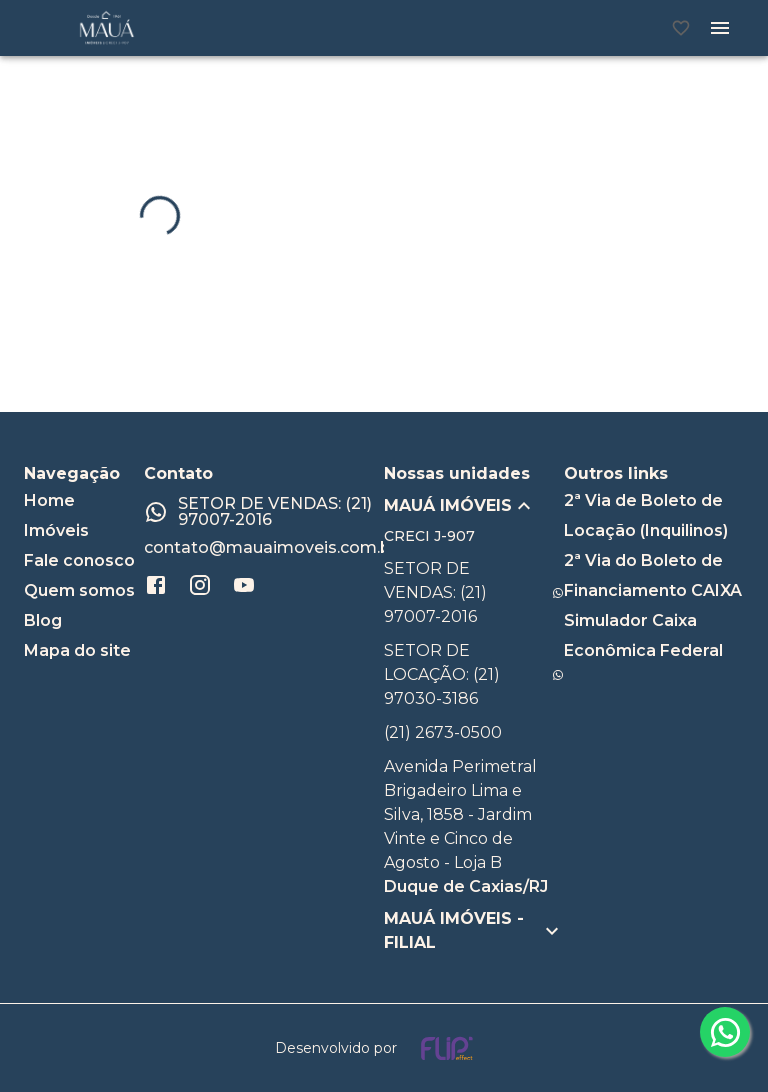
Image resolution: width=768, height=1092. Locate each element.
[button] (474, 506)
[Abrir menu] (720, 28)
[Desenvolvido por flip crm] (384, 1048)
